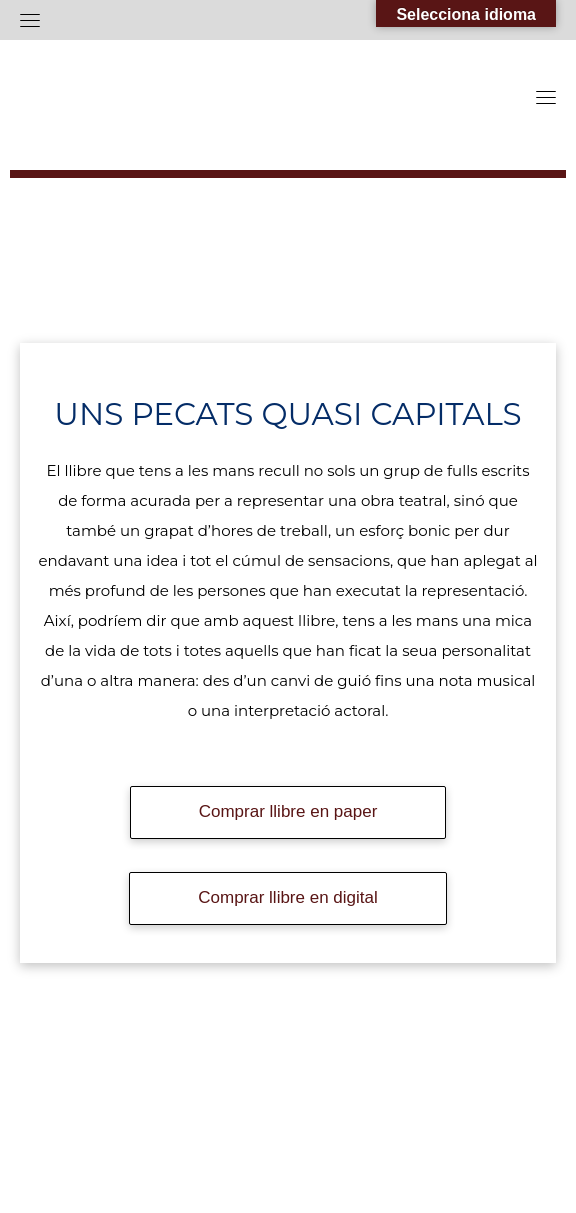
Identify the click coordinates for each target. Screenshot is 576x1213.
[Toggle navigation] (30, 20)
